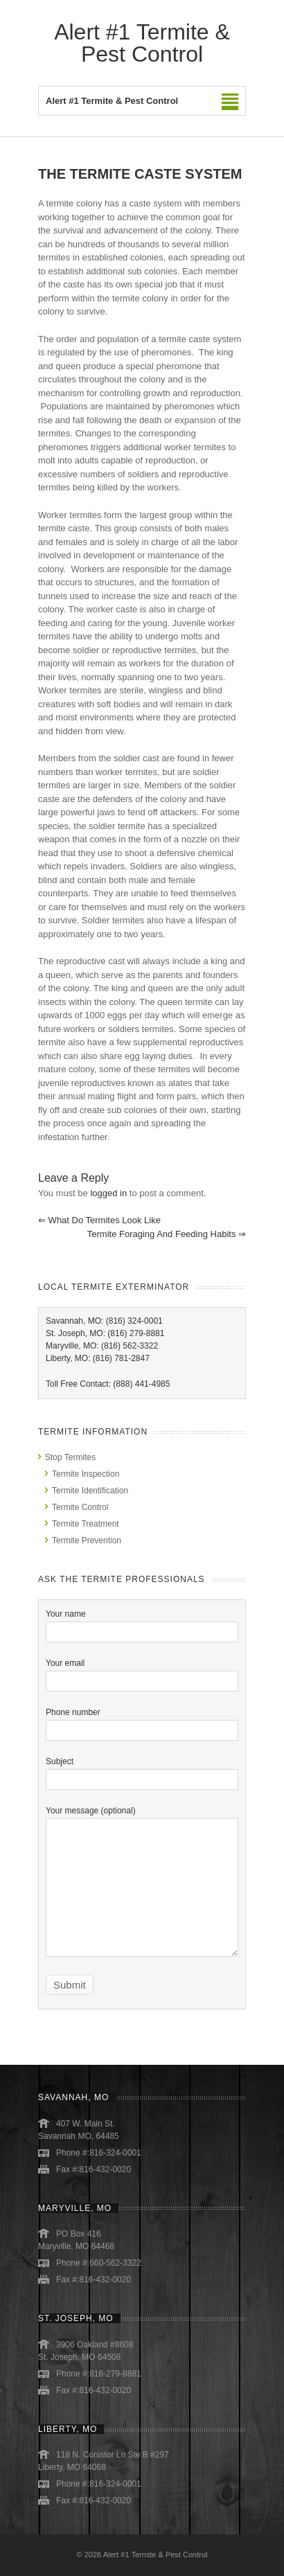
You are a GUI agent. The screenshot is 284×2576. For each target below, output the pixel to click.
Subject (142, 1770)
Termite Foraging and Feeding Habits (166, 1234)
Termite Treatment (85, 1524)
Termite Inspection (85, 1474)
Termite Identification (90, 1490)
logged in (108, 1193)
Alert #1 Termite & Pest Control (142, 42)
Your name (142, 1622)
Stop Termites (70, 1457)
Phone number (142, 1720)
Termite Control (80, 1507)
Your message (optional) (142, 1849)
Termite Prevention (86, 1540)
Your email (142, 1671)
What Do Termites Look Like (99, 1220)
